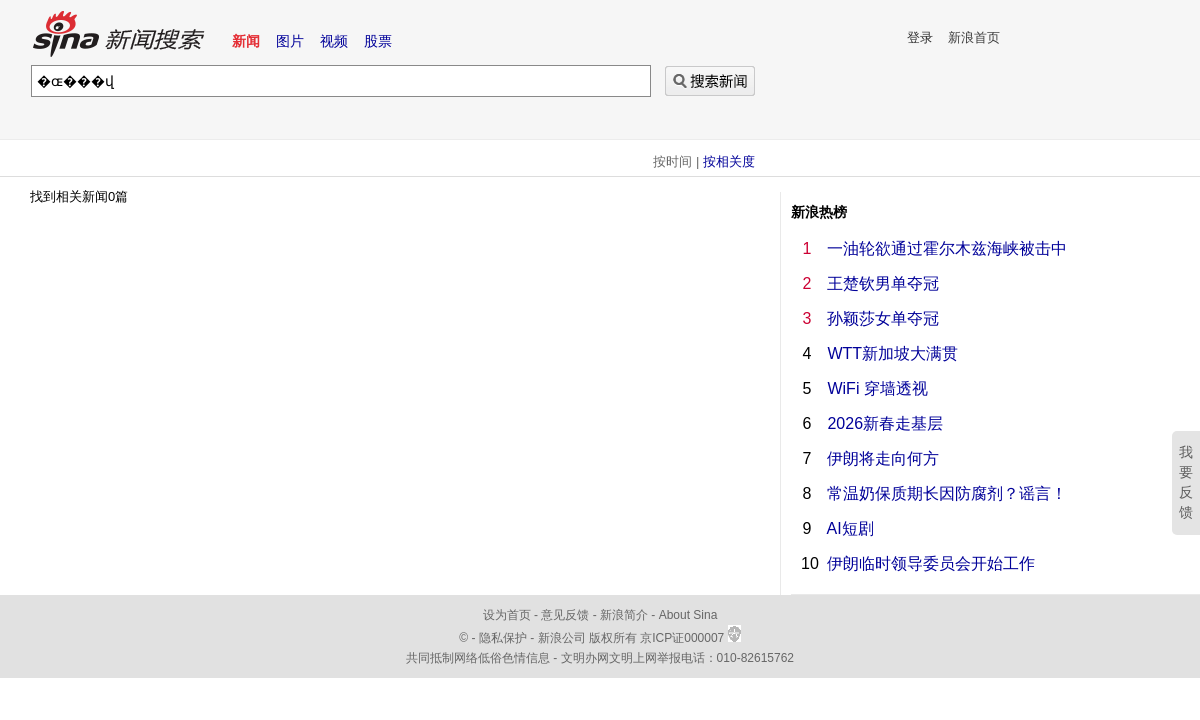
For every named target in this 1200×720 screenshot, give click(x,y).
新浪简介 (624, 615)
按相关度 (729, 161)
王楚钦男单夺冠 (883, 283)
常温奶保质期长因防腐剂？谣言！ (947, 493)
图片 (290, 41)
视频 (334, 41)
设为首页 (507, 615)
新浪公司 (562, 638)
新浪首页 (974, 37)
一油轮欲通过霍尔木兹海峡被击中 (947, 248)
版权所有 (613, 638)
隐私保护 (504, 638)
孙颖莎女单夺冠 (883, 318)
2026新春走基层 (885, 423)
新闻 (246, 41)
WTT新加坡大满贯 (892, 353)
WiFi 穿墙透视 (877, 388)
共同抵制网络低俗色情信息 (478, 658)
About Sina (688, 615)
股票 (378, 41)
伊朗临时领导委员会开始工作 (931, 563)
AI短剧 (850, 528)
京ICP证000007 (690, 638)
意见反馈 (565, 615)
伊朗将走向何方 (883, 458)
